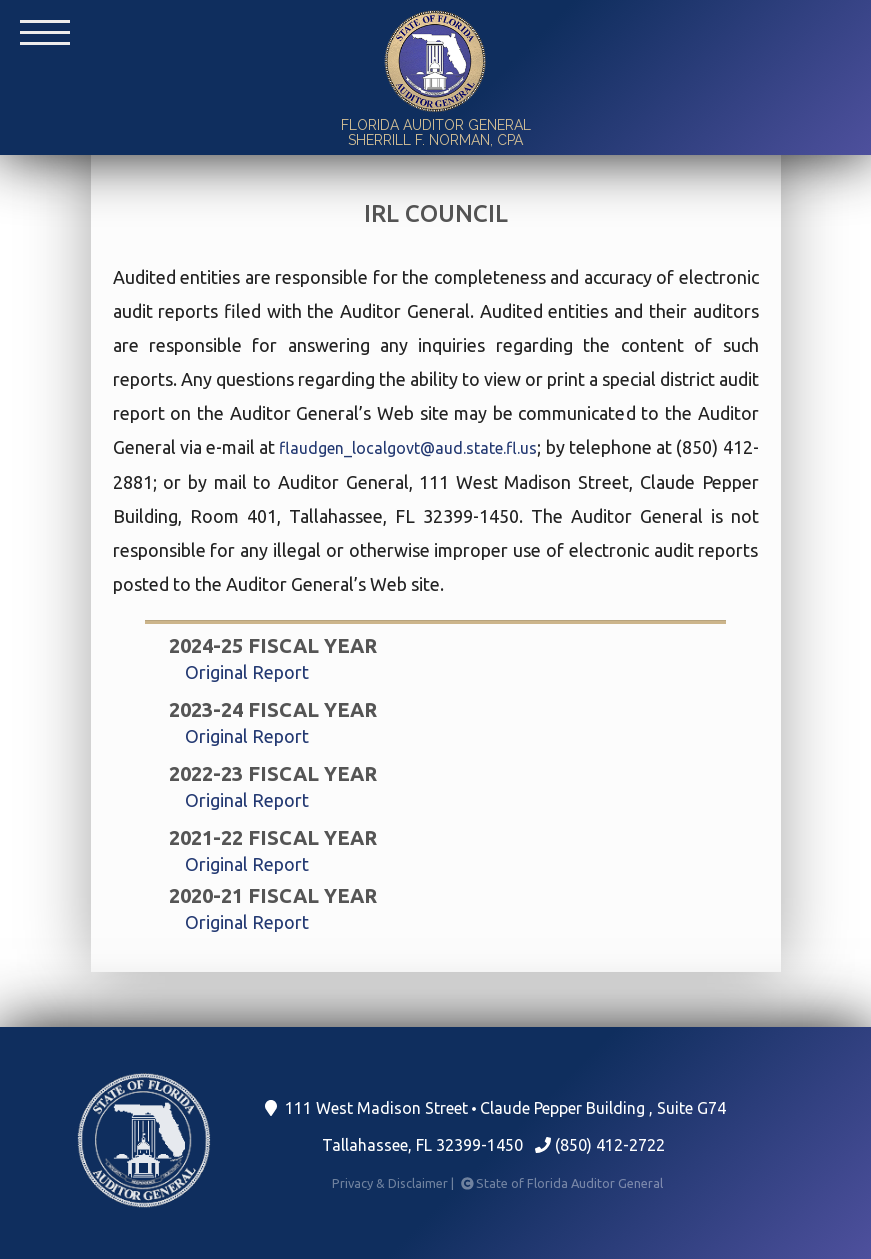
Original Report (247, 672)
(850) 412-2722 (600, 1145)
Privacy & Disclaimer (394, 1183)
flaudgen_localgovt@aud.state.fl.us (408, 448)
